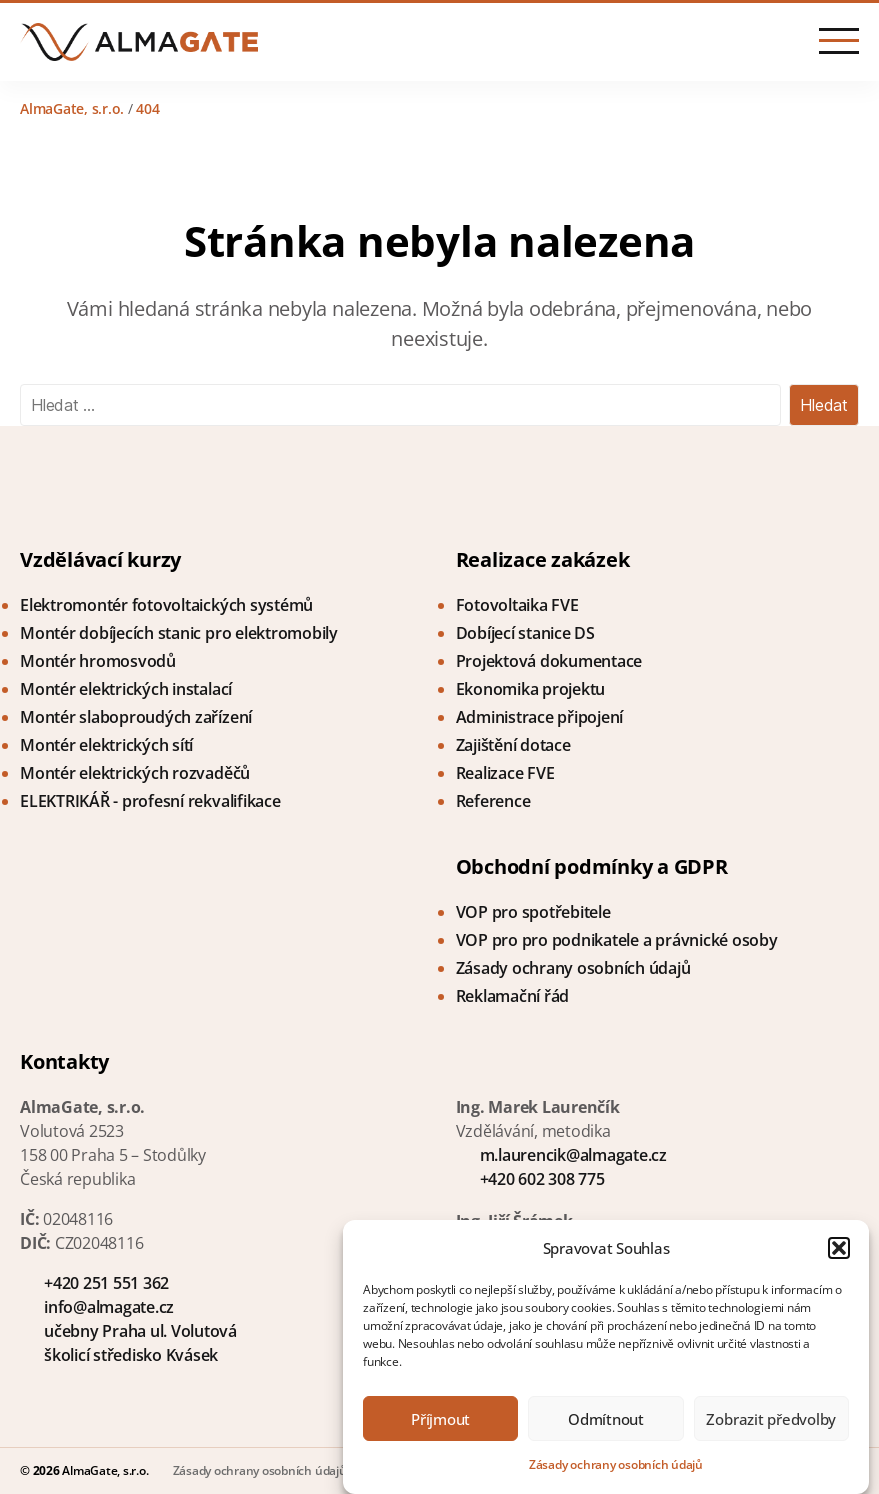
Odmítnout (606, 1420)
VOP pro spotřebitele (533, 912)
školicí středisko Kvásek (131, 1355)
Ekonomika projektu (531, 689)
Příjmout (440, 1420)
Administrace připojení (540, 717)
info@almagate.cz (109, 1307)
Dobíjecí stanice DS (525, 633)
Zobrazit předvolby (771, 1420)
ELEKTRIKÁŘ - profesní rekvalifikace (150, 801)
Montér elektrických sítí (106, 745)
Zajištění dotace (513, 745)
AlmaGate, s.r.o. (105, 1470)
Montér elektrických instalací (126, 689)
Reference (493, 801)
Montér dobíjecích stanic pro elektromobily (179, 633)
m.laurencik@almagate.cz (573, 1155)
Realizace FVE (505, 773)
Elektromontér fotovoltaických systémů (166, 605)
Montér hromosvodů (98, 661)
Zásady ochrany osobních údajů (616, 1466)
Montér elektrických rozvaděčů (135, 773)
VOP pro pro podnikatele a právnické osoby (617, 940)
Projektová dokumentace (549, 661)
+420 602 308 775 (542, 1179)
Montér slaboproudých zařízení (136, 717)
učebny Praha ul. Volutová (140, 1331)
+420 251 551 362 (106, 1283)
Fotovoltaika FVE (517, 605)
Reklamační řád (513, 996)
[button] (839, 1250)
